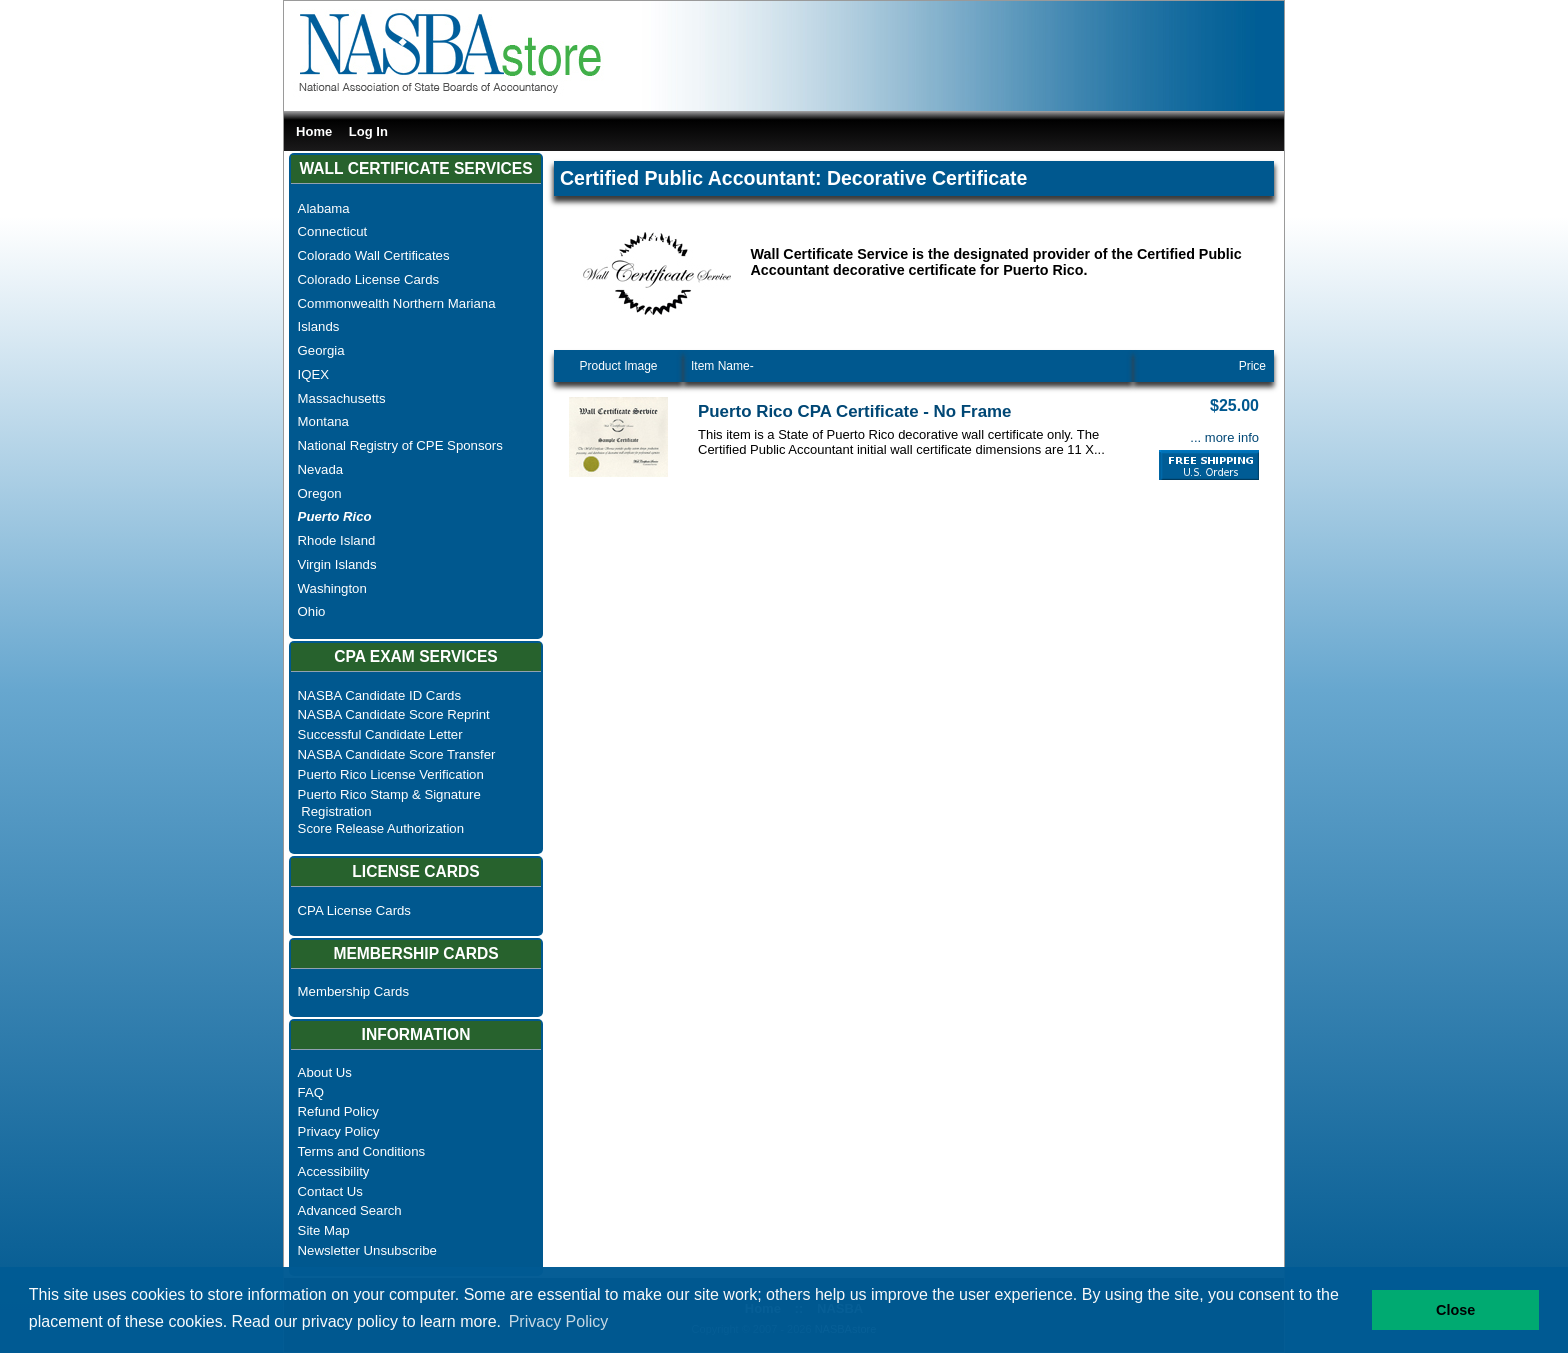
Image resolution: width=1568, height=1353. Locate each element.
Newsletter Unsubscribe (367, 1250)
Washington (332, 588)
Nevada (320, 469)
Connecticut (333, 231)
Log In (368, 131)
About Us (325, 1072)
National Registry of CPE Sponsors (400, 445)
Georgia (321, 350)
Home (314, 131)
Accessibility (334, 1171)
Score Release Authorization (381, 828)
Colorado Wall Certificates (374, 255)
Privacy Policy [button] (559, 1321)
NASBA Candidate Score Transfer (397, 754)
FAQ (311, 1092)
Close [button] (1455, 1310)
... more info (1224, 437)
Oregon (320, 493)
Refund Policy (338, 1111)
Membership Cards (353, 991)
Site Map (324, 1230)
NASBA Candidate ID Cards (379, 695)
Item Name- (722, 366)
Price (1252, 366)
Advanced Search (350, 1210)
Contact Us (330, 1191)
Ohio (312, 611)
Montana (323, 421)
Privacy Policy (339, 1131)
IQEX (314, 374)
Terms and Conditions (362, 1151)
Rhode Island (337, 540)
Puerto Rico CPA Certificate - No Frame (854, 411)
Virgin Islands (337, 564)
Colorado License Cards (368, 279)
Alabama (324, 208)
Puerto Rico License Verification (391, 774)
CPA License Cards (354, 910)
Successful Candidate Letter (380, 734)
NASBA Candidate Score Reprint (394, 714)
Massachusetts (342, 398)
